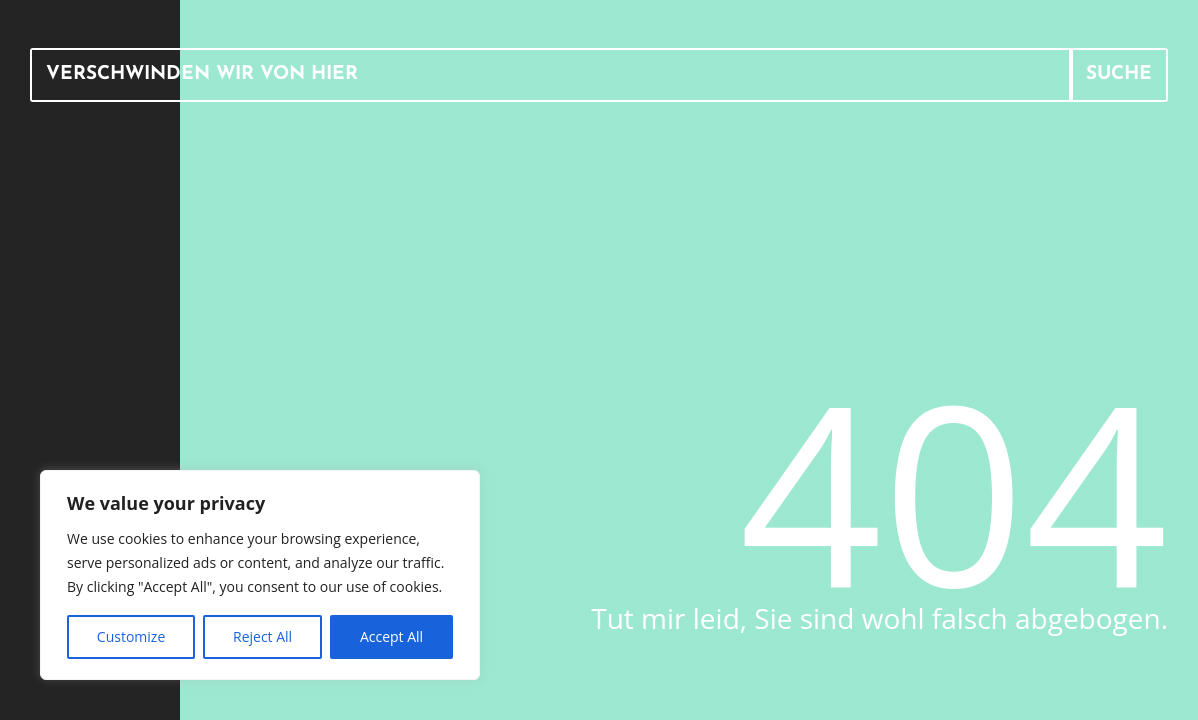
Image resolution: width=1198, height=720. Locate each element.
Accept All (391, 636)
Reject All (262, 636)
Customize (131, 636)
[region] (260, 575)
